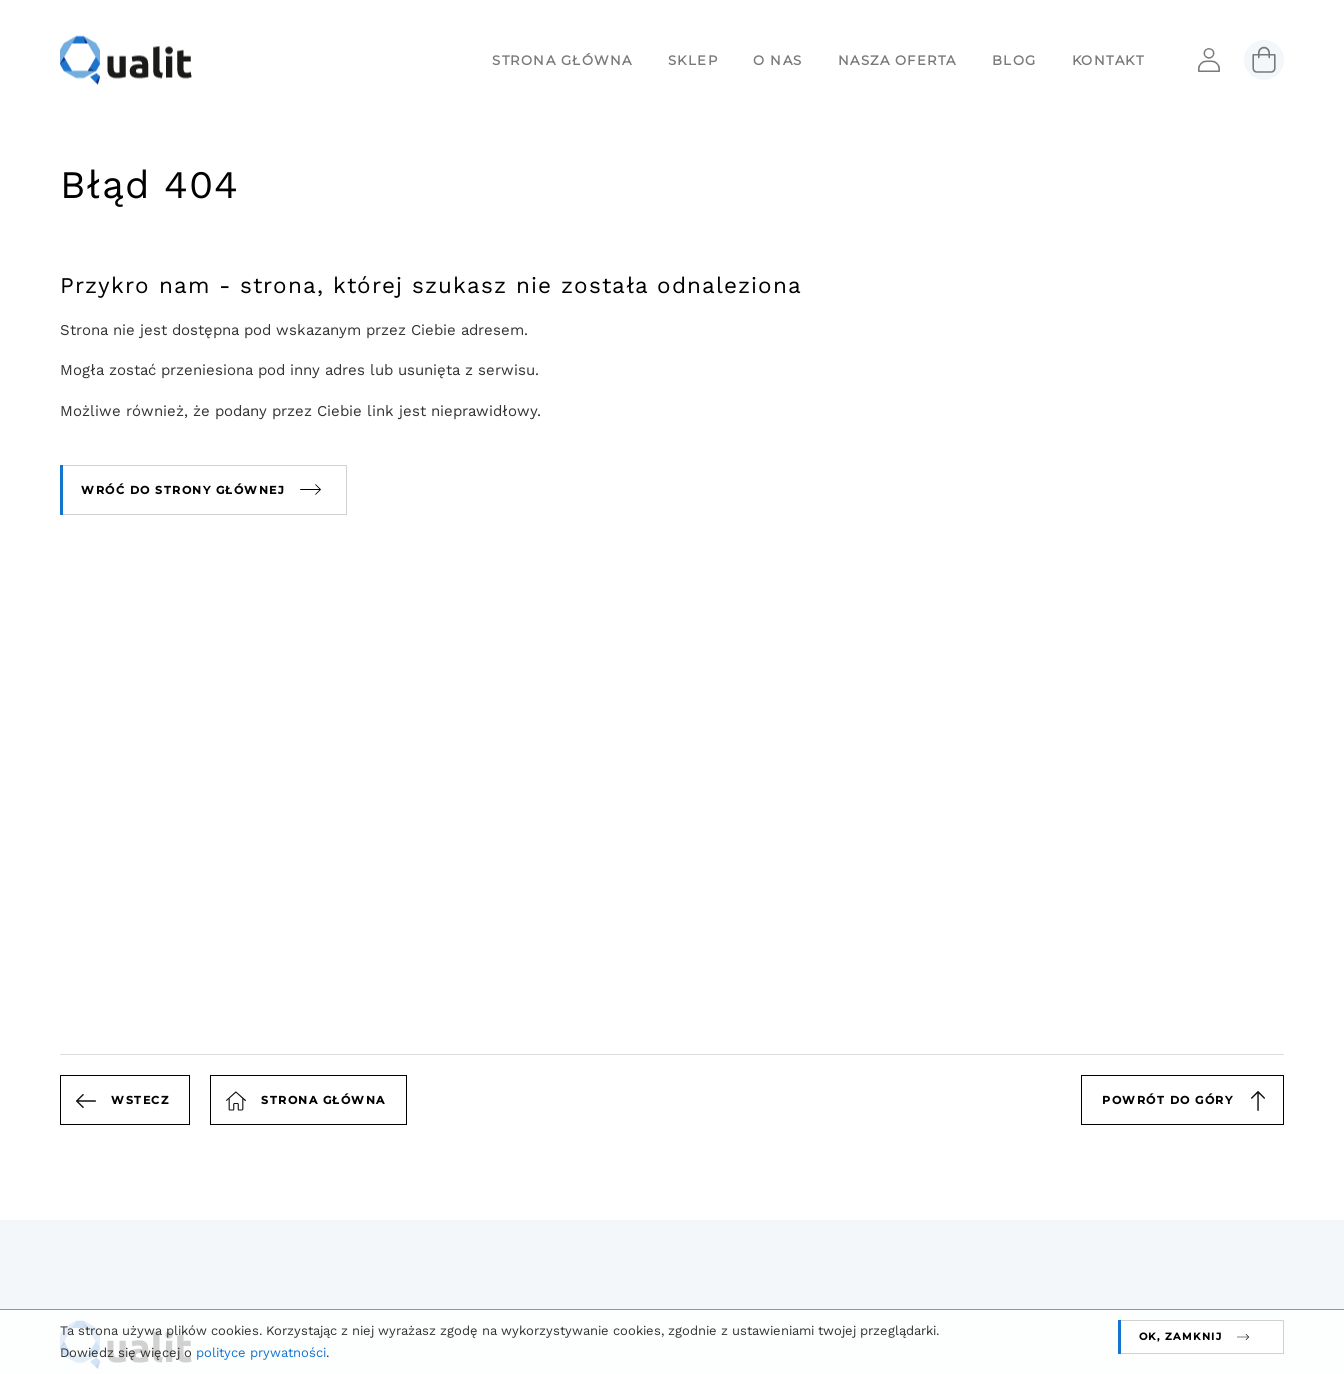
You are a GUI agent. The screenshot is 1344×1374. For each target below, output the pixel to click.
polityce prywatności (261, 1352)
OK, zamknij (1181, 1336)
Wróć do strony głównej (183, 490)
